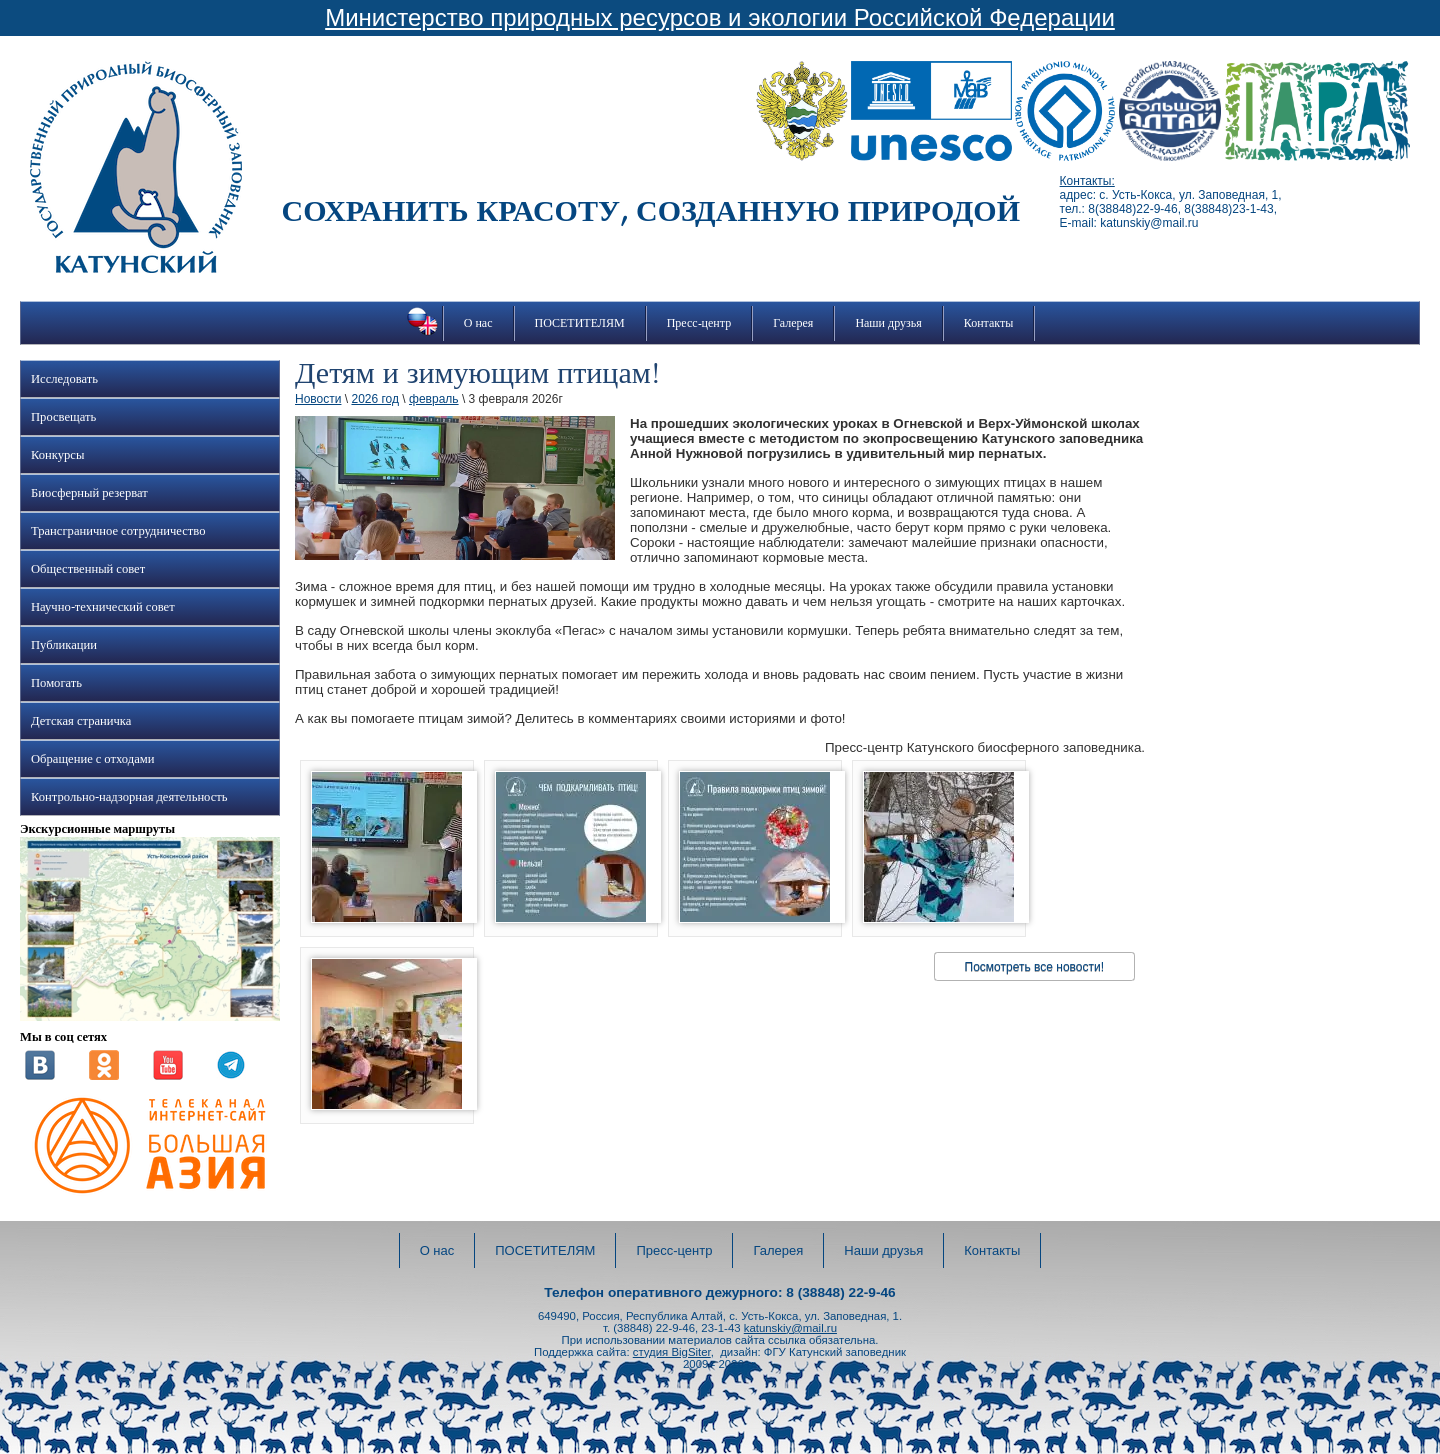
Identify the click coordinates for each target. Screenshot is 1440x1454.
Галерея (793, 323)
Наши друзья (888, 323)
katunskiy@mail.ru (790, 1328)
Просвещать (63, 417)
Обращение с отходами (92, 759)
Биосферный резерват (89, 493)
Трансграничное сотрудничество (118, 531)
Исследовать (64, 379)
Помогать (56, 683)
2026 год (375, 399)
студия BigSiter (672, 1352)
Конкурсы (57, 455)
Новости (318, 399)
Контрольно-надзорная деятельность (129, 797)
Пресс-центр (699, 323)
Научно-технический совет (103, 607)
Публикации (64, 645)
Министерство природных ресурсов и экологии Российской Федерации (720, 17)
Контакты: (1087, 181)
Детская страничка (81, 721)
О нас (478, 323)
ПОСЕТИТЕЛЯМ (580, 323)
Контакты (989, 323)
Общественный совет (88, 569)
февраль (434, 399)
